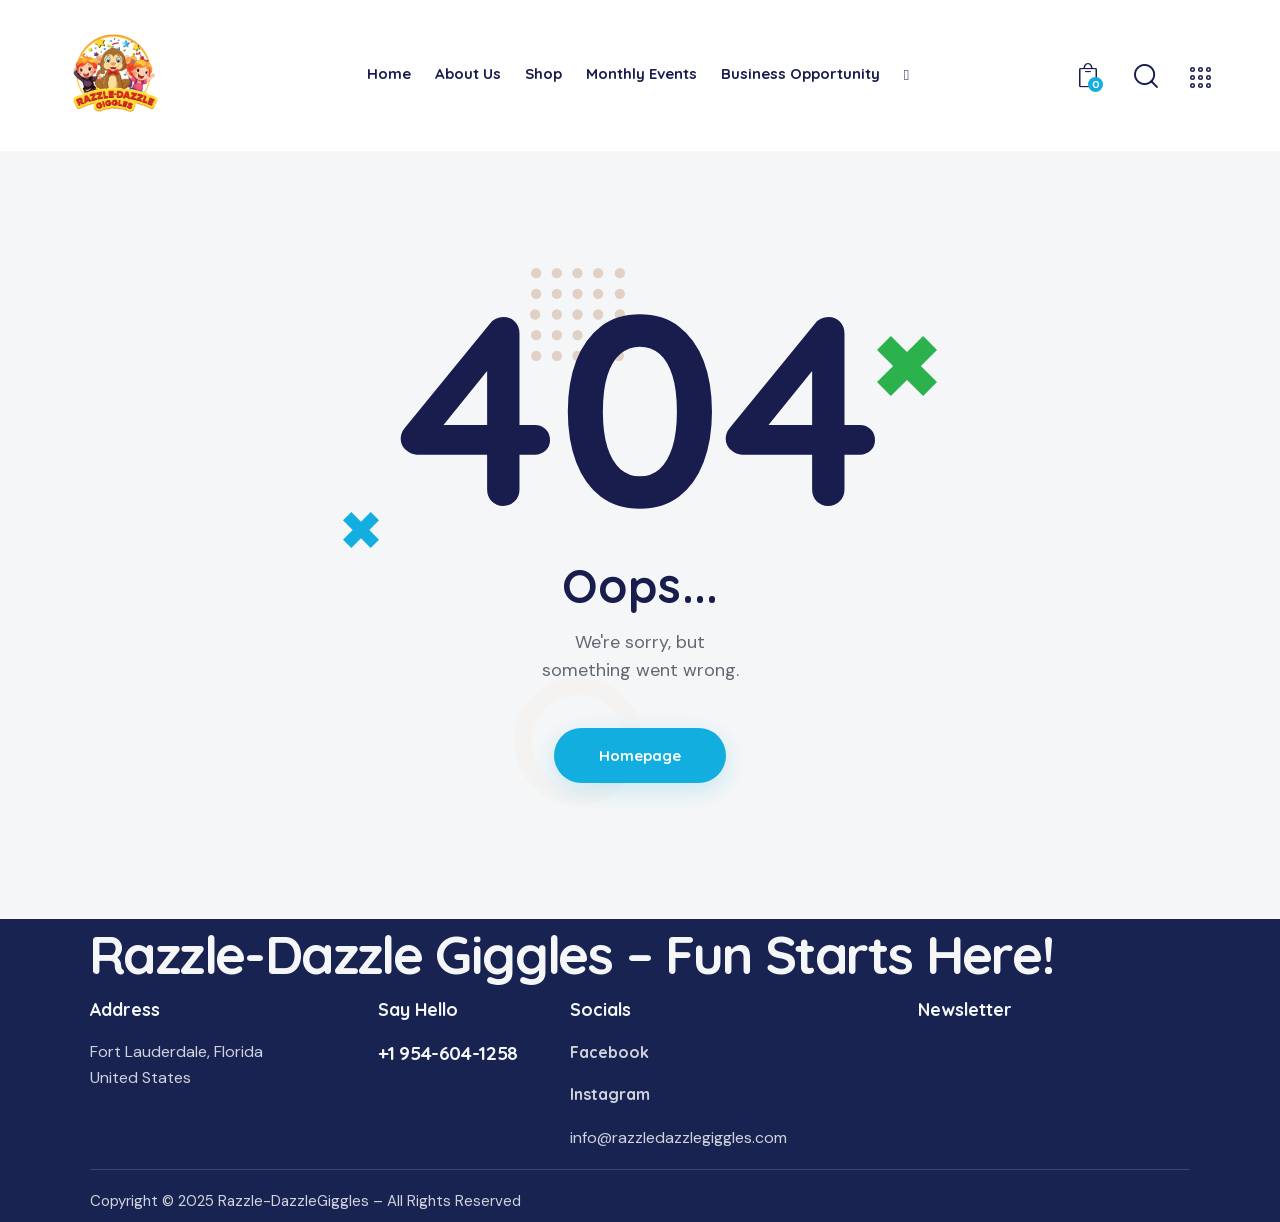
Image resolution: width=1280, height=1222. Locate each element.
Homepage (640, 755)
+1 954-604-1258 (447, 1053)
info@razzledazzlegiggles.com (678, 1137)
